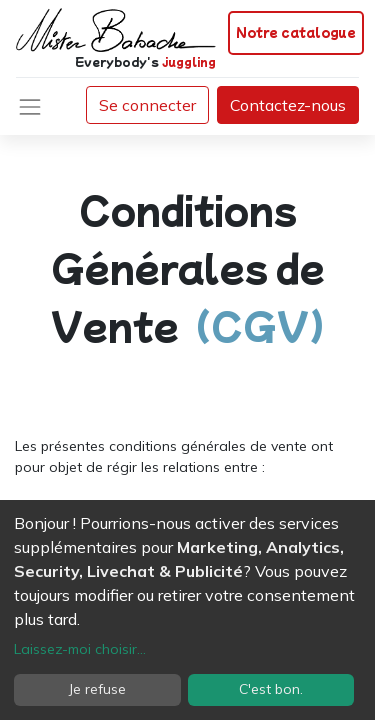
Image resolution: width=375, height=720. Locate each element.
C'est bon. (271, 689)
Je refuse (97, 689)
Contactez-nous (288, 105)
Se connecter (147, 105)
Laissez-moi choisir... (80, 649)
